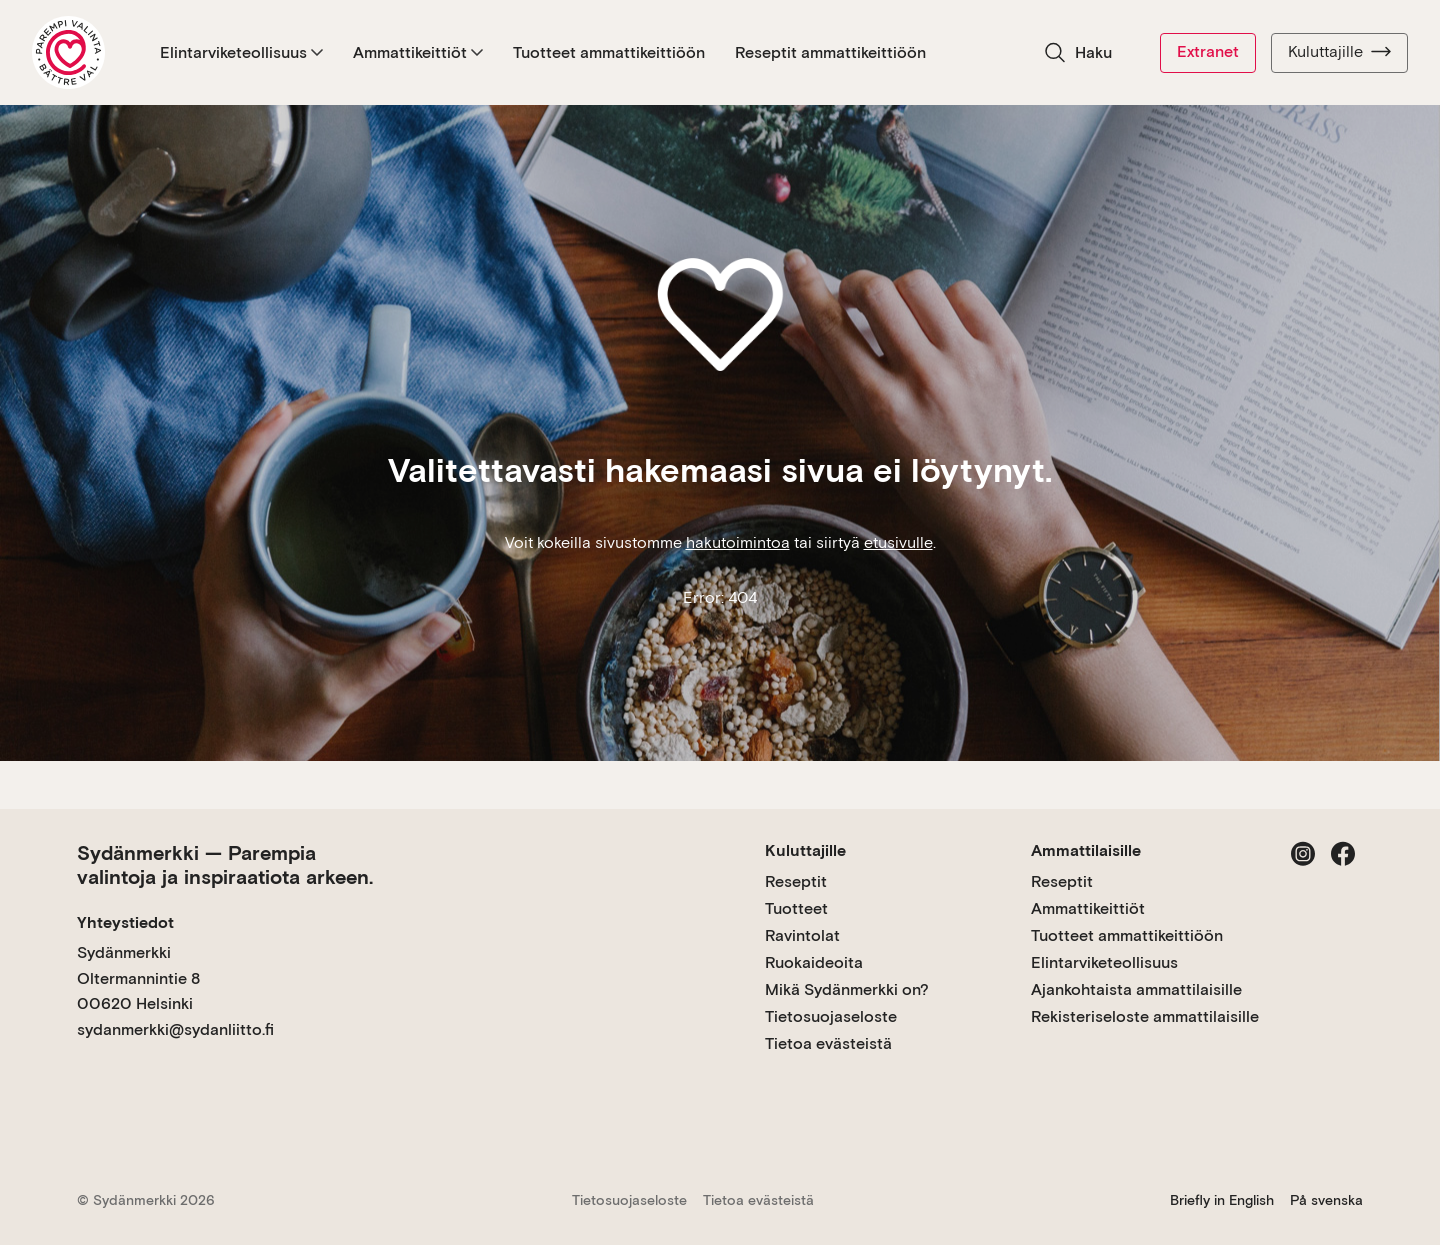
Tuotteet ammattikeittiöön (609, 52)
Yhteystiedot (125, 922)
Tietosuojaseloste (831, 1016)
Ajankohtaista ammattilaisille (1136, 989)
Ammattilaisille (1086, 850)
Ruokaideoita (814, 962)
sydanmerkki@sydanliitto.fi (175, 1029)
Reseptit (796, 881)
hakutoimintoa (738, 542)
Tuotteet (796, 908)
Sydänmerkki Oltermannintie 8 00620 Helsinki (138, 978)
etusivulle (898, 542)
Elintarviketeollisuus (241, 52)
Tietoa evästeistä (828, 1043)
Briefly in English (1222, 1200)
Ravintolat (802, 935)
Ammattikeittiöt (418, 52)
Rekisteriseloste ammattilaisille (1145, 1016)
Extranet (1208, 51)
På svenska (1326, 1200)
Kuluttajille (1339, 52)
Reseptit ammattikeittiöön (830, 52)
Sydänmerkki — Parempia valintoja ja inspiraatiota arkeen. (225, 865)
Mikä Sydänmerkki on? (847, 989)
